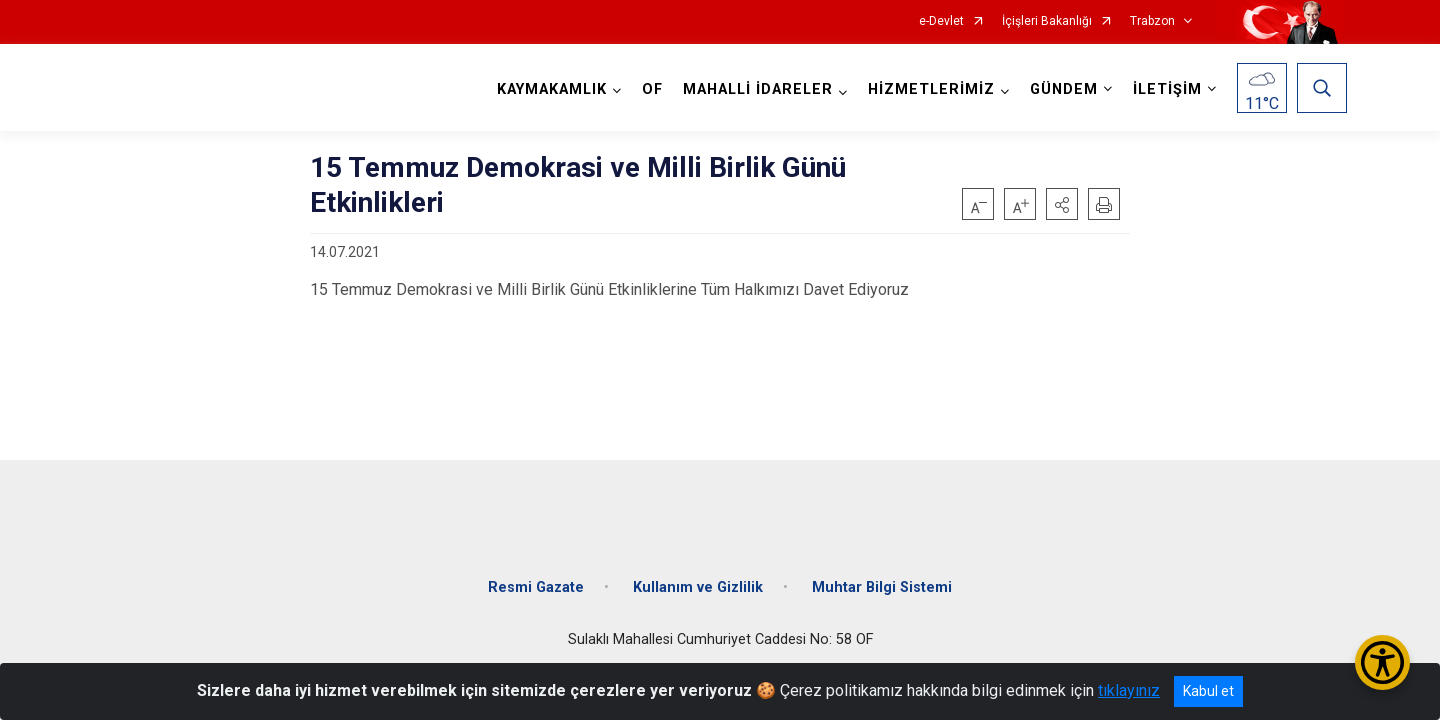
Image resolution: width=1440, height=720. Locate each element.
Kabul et (1208, 691)
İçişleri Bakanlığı (1047, 21)
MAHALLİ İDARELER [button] (754, 89)
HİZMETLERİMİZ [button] (927, 89)
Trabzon (1152, 21)
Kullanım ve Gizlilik (698, 572)
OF (648, 89)
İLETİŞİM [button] (1163, 89)
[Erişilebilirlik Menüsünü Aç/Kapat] (1382, 662)
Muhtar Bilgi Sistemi (882, 572)
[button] (1062, 204)
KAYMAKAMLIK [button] (548, 89)
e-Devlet (941, 21)
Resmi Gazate (536, 572)
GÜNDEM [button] (1060, 89)
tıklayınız (1129, 690)
